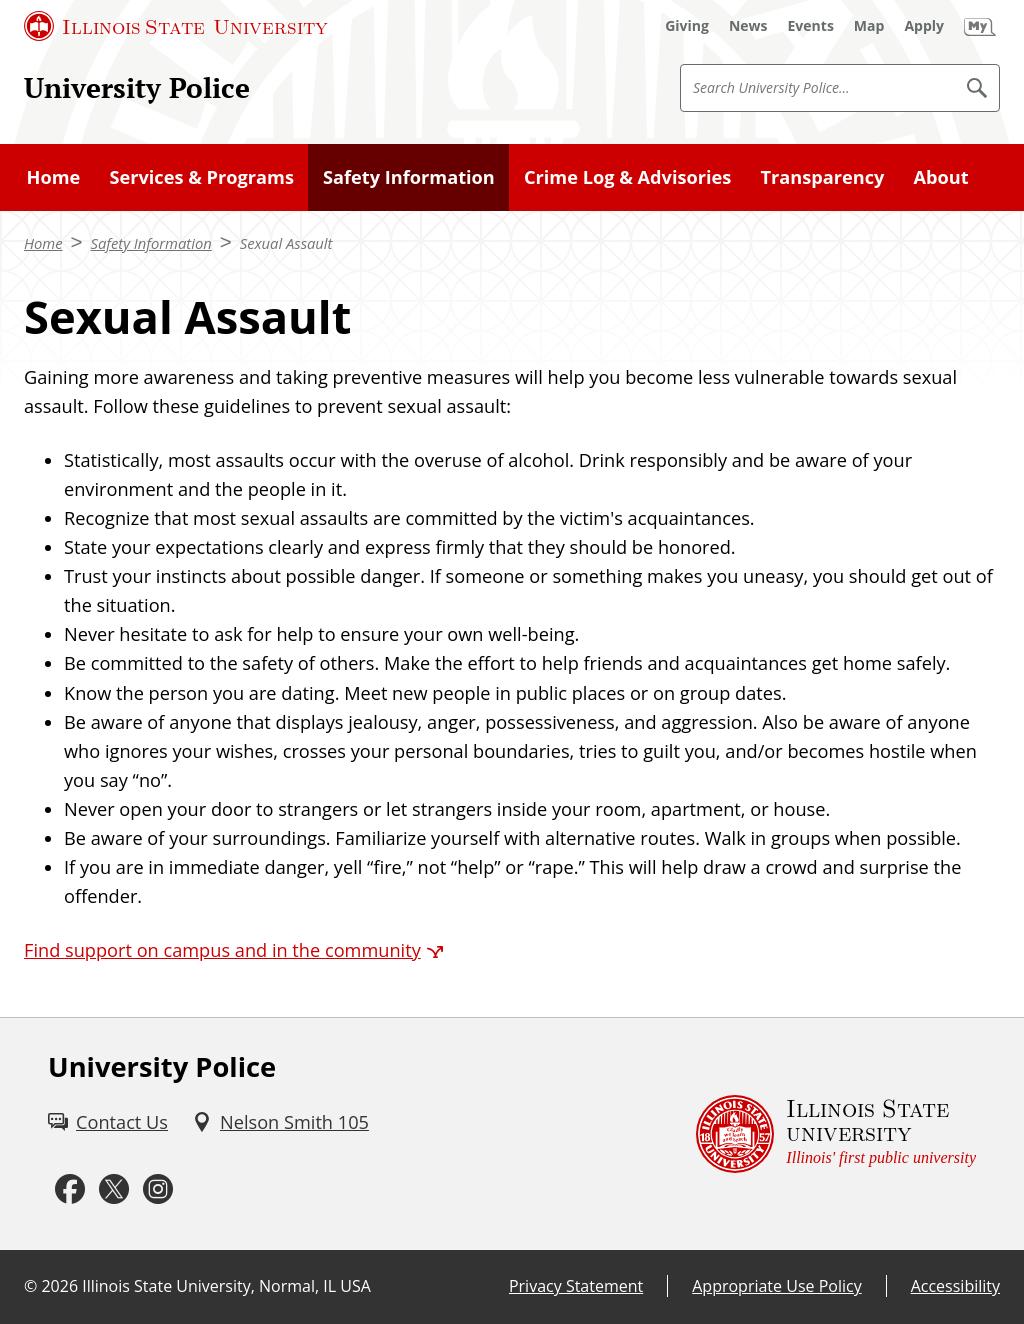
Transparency (823, 177)
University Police (137, 87)
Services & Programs (201, 177)
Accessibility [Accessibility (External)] (955, 1286)
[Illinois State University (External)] (176, 26)
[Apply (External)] (924, 26)
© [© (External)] (30, 1286)
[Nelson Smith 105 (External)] (280, 1122)
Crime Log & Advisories (627, 177)
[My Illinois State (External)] (980, 26)
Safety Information (409, 177)
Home (54, 177)
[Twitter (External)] (114, 1190)
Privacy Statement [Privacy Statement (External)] (576, 1286)
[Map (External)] (869, 26)
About (941, 177)
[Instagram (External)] (158, 1190)
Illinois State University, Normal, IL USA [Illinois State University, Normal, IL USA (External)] (226, 1286)
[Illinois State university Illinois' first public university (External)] (836, 1134)
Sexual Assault (286, 243)
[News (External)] (748, 26)
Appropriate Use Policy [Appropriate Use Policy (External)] (776, 1286)
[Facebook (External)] (70, 1190)
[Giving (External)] (687, 26)
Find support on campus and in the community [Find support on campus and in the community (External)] (222, 950)
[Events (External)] (811, 26)
